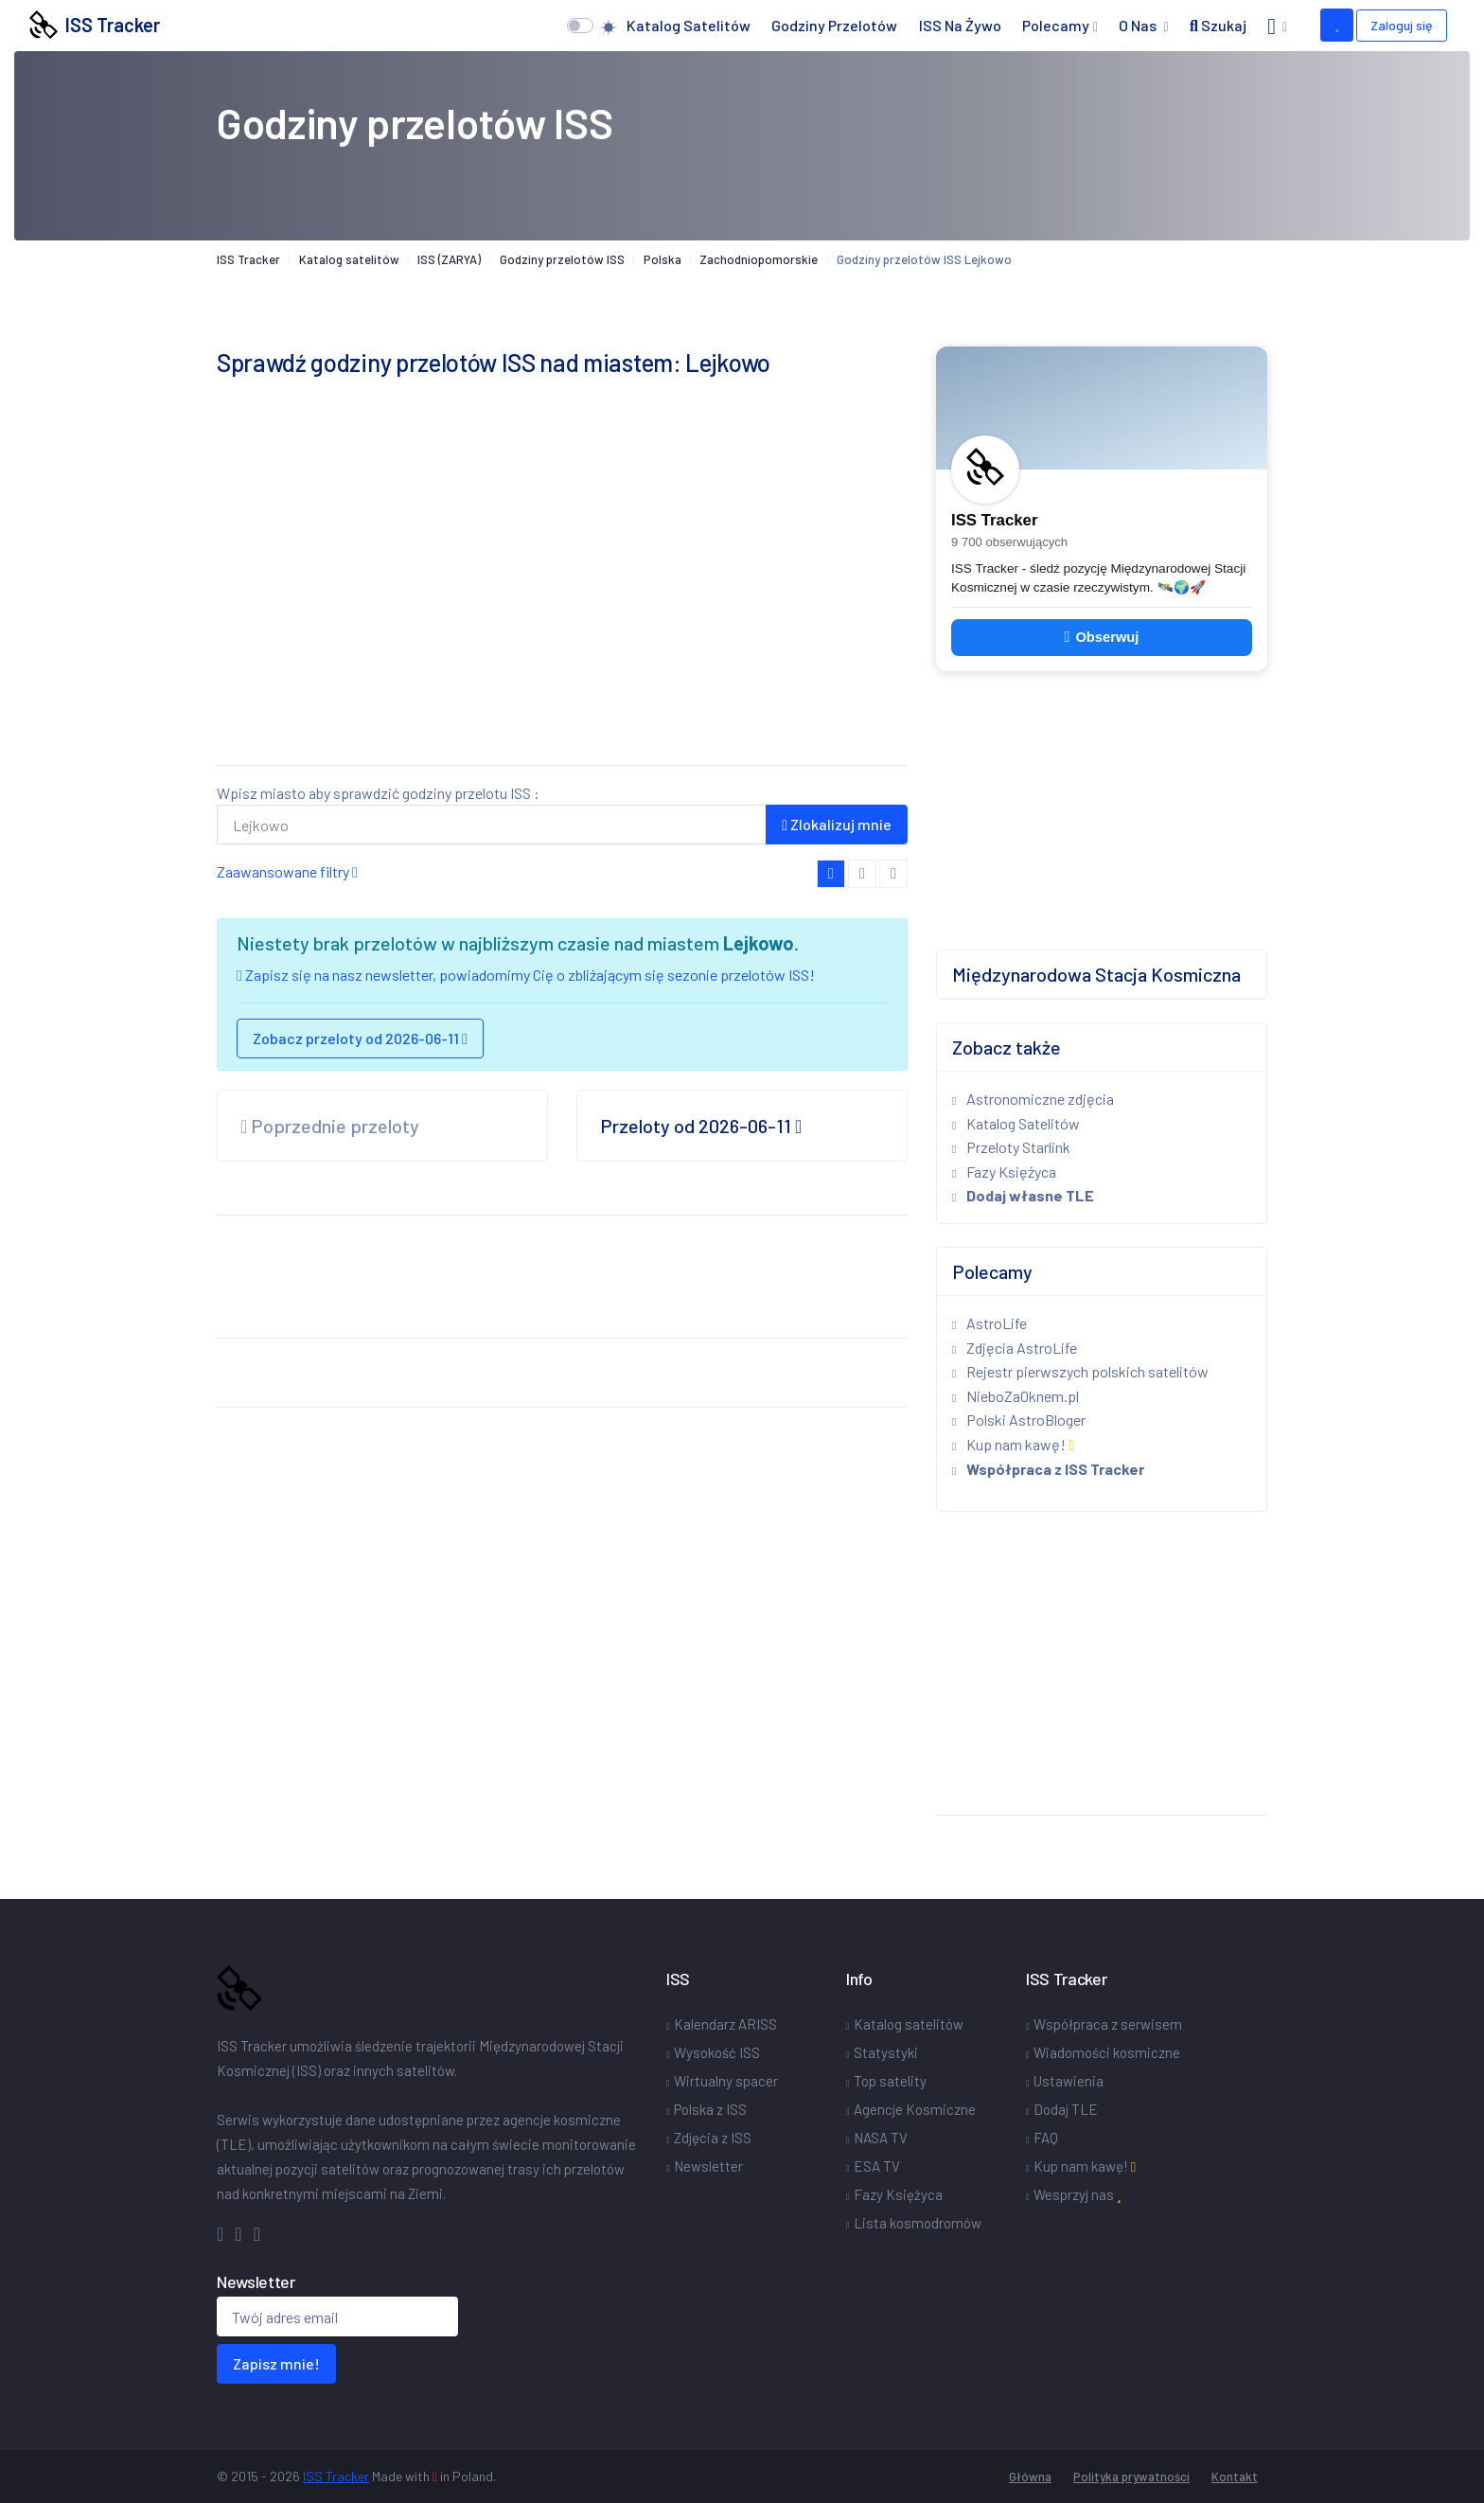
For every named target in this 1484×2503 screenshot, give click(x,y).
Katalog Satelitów (1016, 1123)
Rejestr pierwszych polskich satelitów (1080, 1371)
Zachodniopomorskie (758, 259)
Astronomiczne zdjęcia (1033, 1099)
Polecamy (1055, 25)
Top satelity (890, 2080)
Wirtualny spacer (726, 2080)
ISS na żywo (960, 25)
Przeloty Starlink (1011, 1147)
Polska (662, 259)
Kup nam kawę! (1013, 1444)
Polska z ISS (710, 2109)
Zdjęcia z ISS (712, 2137)
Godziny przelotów (834, 25)
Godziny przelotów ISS (562, 259)
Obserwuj (1102, 638)
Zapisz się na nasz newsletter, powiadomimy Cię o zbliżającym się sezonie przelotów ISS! (530, 975)
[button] (1277, 26)
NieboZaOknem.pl (1015, 1396)
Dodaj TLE (1066, 2109)
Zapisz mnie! (276, 2363)
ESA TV (877, 2166)
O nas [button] (1139, 25)
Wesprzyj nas (1078, 2194)
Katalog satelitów (689, 25)
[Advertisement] (562, 617)
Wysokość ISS (717, 2052)
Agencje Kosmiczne (915, 2109)
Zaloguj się (1401, 25)
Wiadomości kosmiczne (1107, 2052)
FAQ (1046, 2137)
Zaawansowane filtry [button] (287, 871)
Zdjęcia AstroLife (1014, 1348)
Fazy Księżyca (1004, 1171)
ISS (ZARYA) (449, 259)
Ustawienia (1069, 2080)
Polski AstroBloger (1019, 1420)
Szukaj (1218, 25)
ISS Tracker (94, 24)
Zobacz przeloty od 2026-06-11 (360, 1038)
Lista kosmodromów (917, 2222)
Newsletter (708, 2166)
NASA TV (881, 2137)
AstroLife (989, 1323)
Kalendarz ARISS (725, 2024)
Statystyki (886, 2052)
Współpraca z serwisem (1108, 2024)
